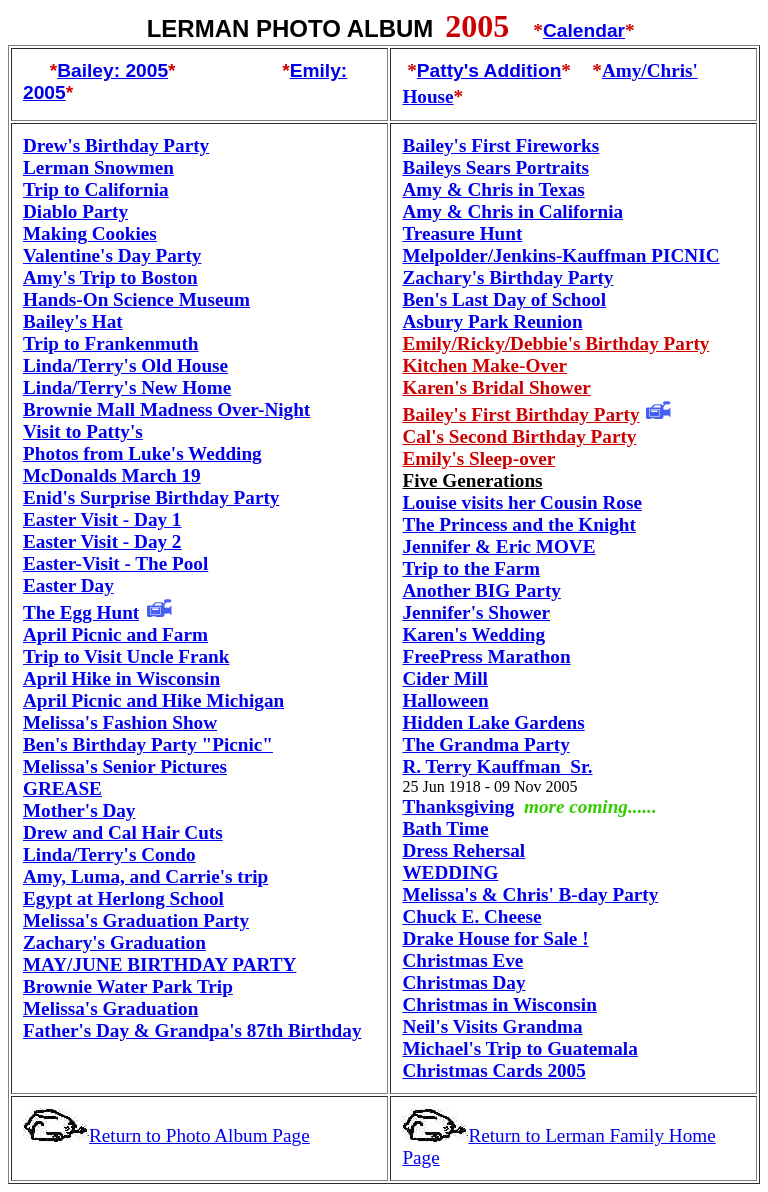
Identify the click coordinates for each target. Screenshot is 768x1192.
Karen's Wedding (473, 634)
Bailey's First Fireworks (500, 145)
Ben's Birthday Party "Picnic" (148, 744)
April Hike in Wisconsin (121, 678)
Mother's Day (79, 810)
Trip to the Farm (471, 568)
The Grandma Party (485, 744)
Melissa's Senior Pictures (125, 766)
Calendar (584, 30)
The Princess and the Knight (518, 524)
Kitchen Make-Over (484, 365)
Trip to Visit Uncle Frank (126, 656)
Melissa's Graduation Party (136, 920)
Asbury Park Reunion (492, 321)
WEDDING (450, 872)
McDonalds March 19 (112, 475)
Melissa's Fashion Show (120, 722)
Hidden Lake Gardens (493, 722)
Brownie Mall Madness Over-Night (166, 409)
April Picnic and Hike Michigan (153, 700)
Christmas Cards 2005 (493, 1070)
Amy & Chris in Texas (493, 189)
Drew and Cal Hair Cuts (123, 832)
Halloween (445, 700)
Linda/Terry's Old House (125, 365)
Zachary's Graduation (114, 942)
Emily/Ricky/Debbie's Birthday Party (555, 343)
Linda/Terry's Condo (109, 854)
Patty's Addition (489, 70)
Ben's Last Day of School (504, 299)
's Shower (476, 612)
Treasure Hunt (462, 233)
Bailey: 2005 (112, 70)
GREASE (62, 788)
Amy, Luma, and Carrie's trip (145, 876)
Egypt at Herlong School (123, 898)
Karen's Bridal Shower (496, 387)
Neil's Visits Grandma (492, 1026)
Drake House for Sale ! (495, 938)
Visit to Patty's (83, 431)
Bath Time (445, 828)
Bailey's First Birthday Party (520, 414)
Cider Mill (444, 678)
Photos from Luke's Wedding (142, 453)
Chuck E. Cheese (471, 916)
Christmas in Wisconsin (499, 1004)
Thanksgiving (458, 806)
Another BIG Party (481, 590)
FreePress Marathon (486, 656)
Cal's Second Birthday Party (519, 436)
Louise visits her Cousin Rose (522, 502)
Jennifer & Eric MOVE (498, 546)
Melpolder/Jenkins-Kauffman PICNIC (560, 255)
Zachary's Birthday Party (507, 277)
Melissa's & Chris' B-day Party (530, 894)
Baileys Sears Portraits (495, 167)
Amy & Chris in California (512, 211)
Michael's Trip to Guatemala (519, 1048)
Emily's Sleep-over (478, 458)
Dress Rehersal (463, 850)
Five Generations (472, 480)
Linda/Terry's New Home (127, 387)
